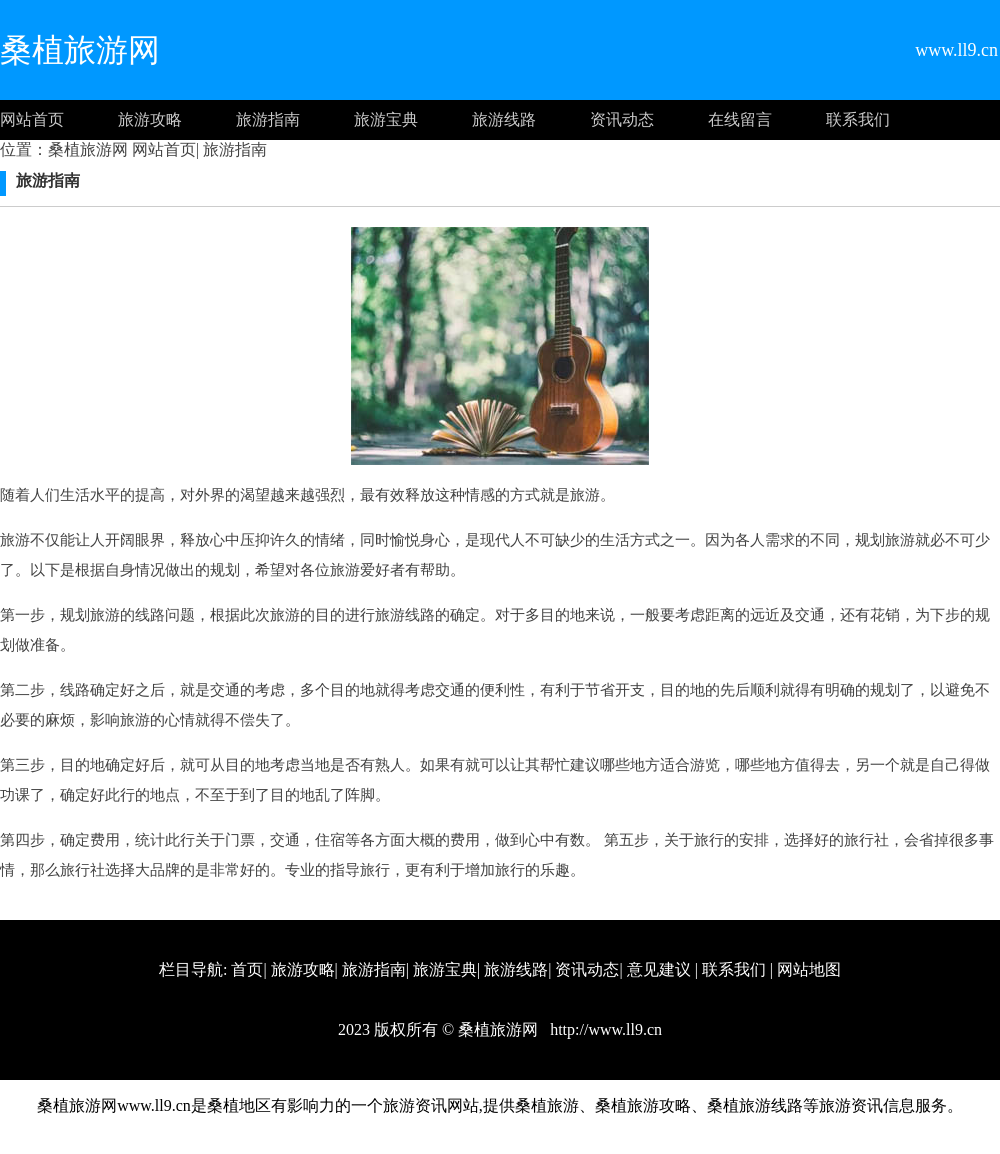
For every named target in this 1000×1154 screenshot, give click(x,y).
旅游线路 (504, 119)
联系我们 (858, 119)
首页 (247, 969)
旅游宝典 (386, 119)
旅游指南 (268, 119)
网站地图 (809, 969)
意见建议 (659, 969)
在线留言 (740, 119)
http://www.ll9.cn (604, 1029)
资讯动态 (622, 119)
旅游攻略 (150, 119)
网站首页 (32, 119)
